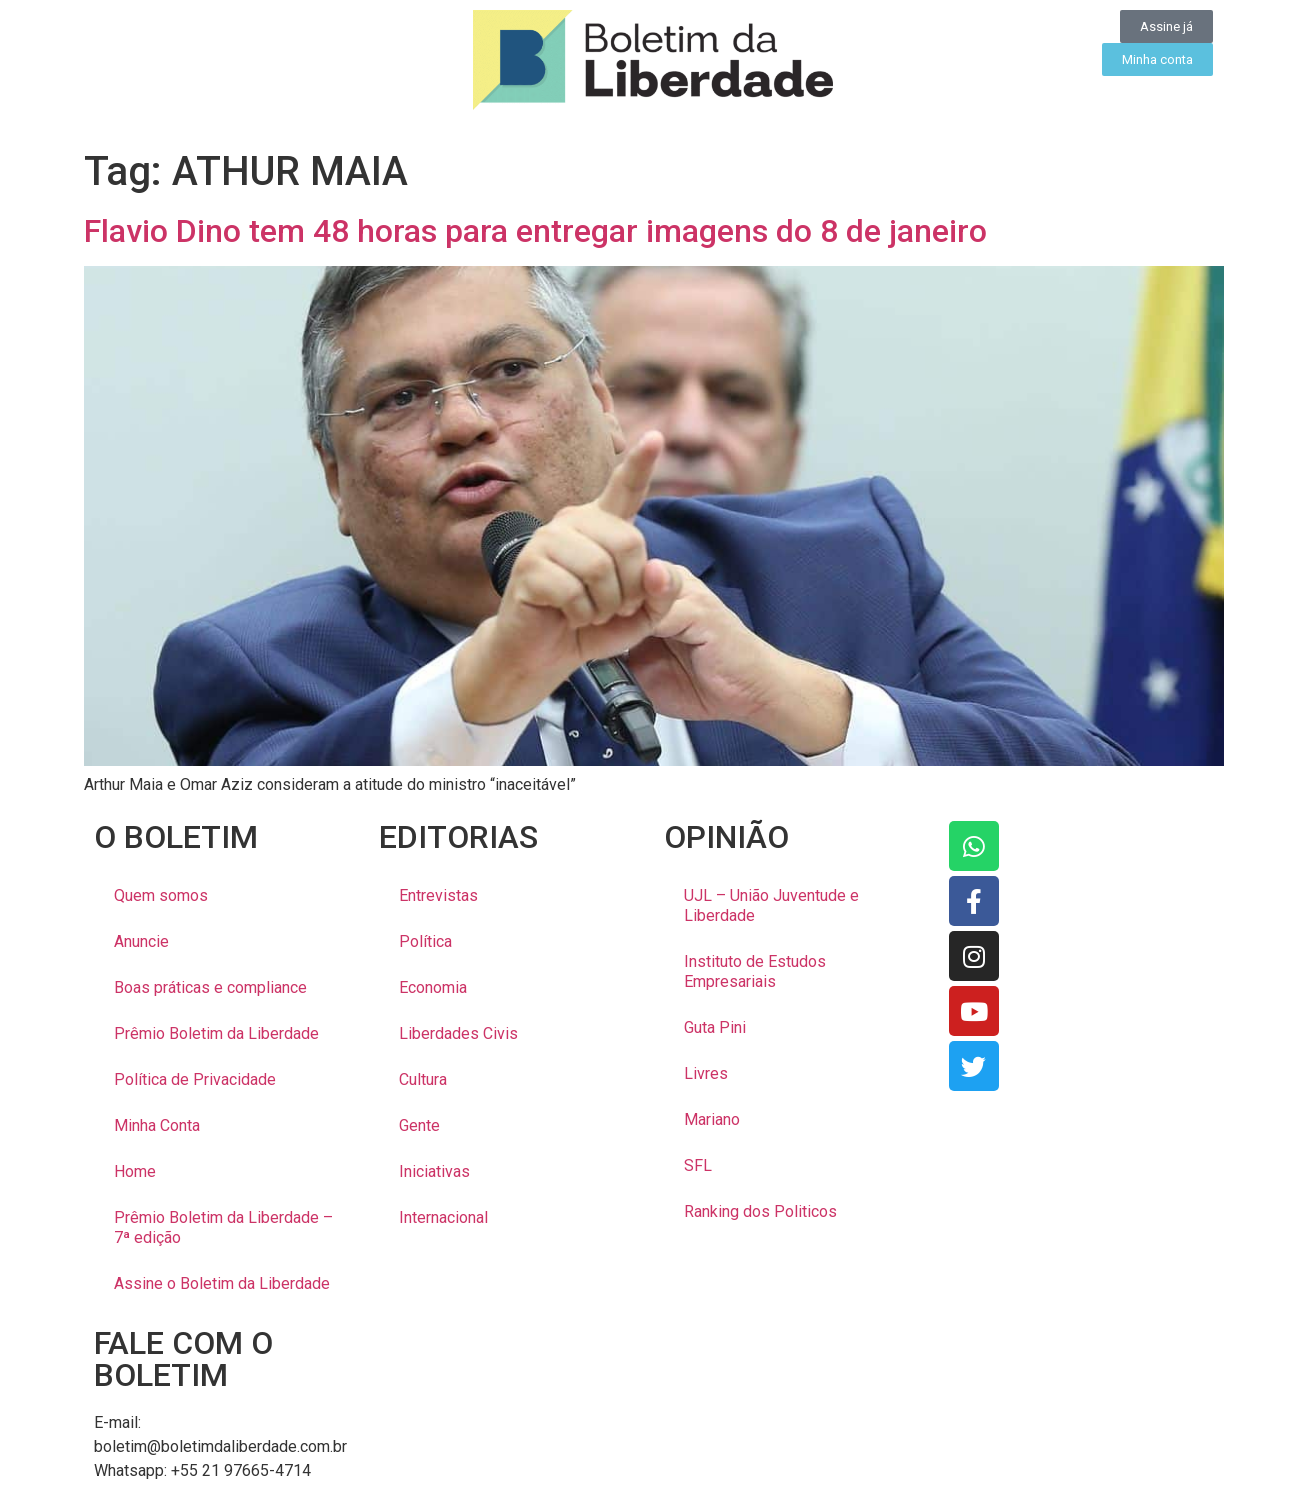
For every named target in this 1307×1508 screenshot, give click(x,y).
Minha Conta (157, 1125)
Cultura (423, 1079)
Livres (706, 1073)
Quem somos (161, 895)
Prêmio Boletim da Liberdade (216, 1033)
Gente (419, 1125)
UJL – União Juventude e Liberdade (771, 905)
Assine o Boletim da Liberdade (222, 1283)
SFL (698, 1165)
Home (135, 1171)
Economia (433, 987)
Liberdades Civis (458, 1033)
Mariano (712, 1119)
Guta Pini (715, 1027)
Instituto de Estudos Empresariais (755, 971)
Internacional (443, 1217)
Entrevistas (438, 895)
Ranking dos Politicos (760, 1211)
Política (425, 941)
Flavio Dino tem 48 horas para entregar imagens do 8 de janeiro (535, 231)
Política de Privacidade (195, 1079)
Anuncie (141, 941)
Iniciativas (434, 1171)
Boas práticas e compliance (210, 987)
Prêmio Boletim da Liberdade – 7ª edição (223, 1227)
